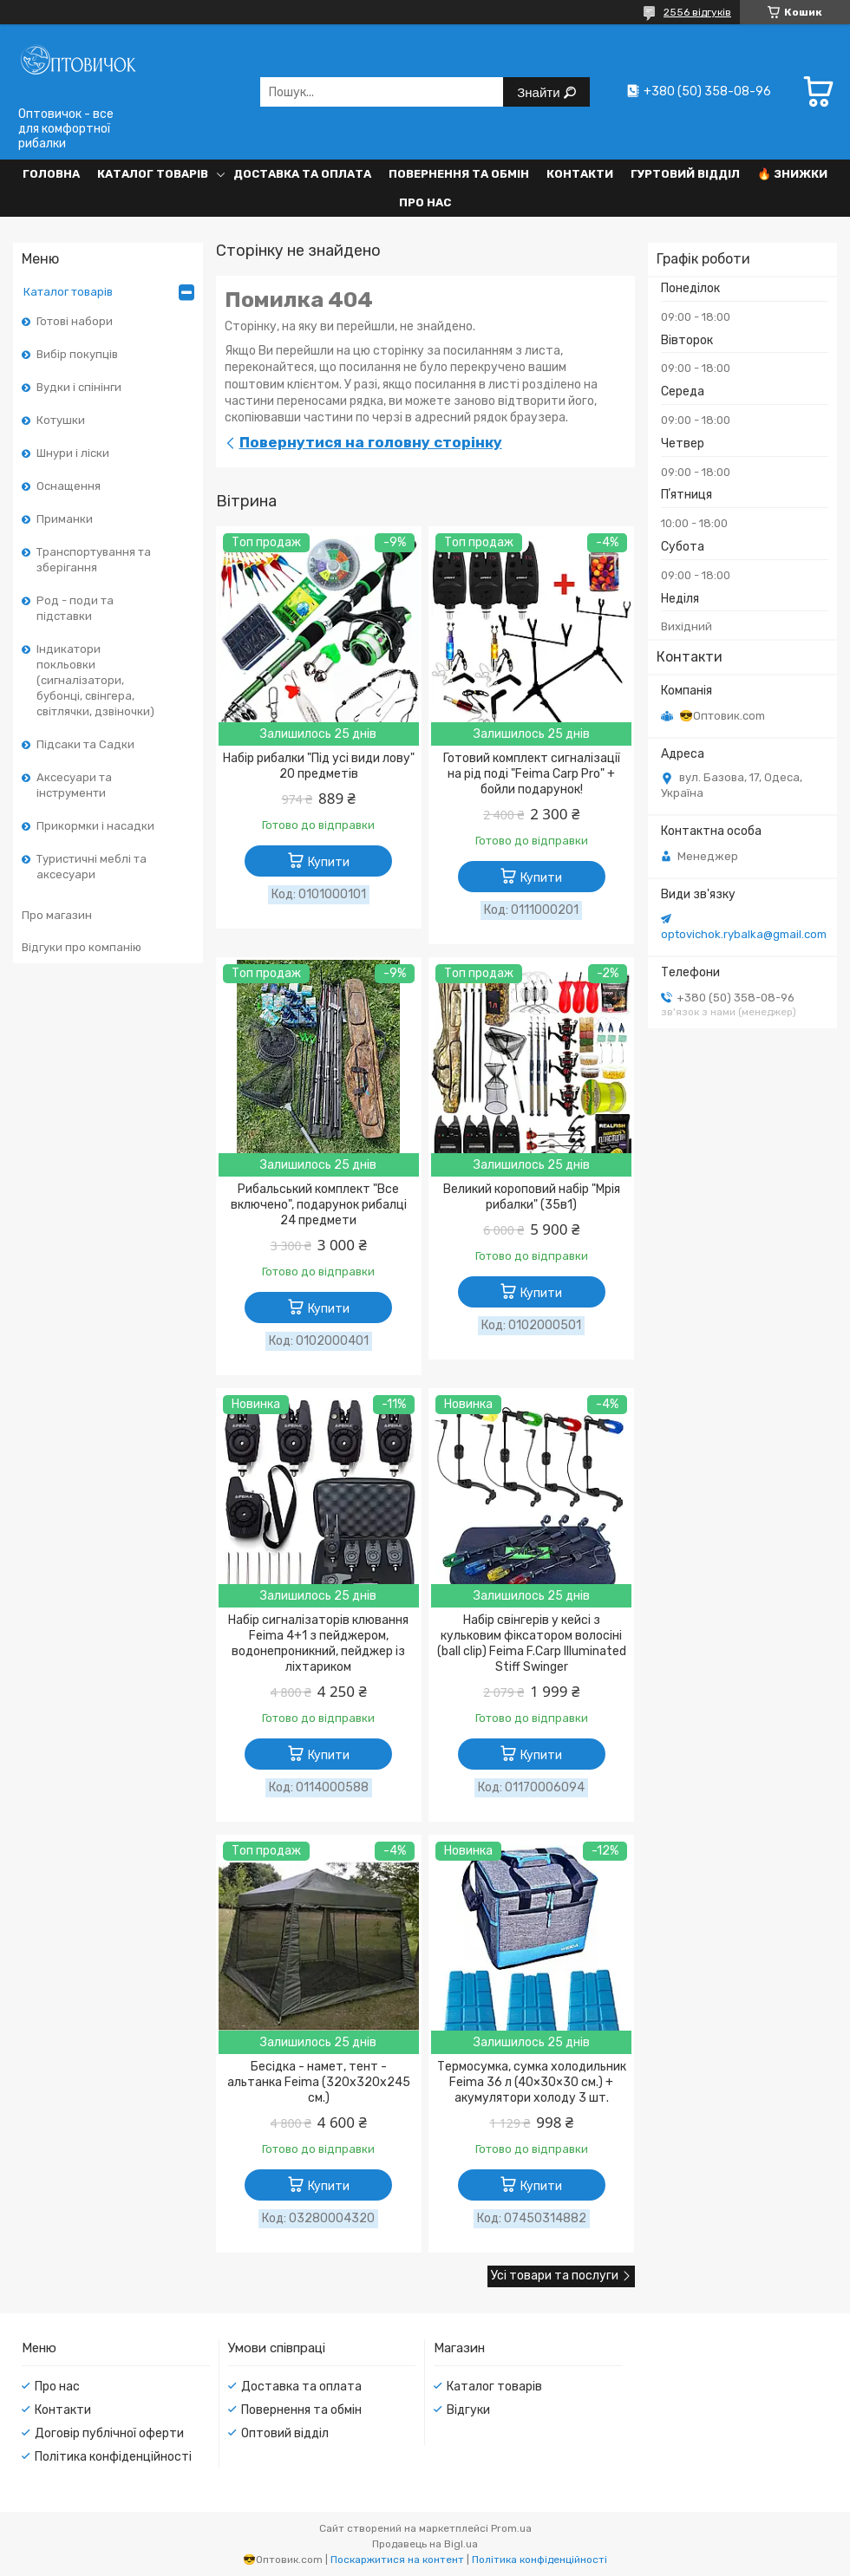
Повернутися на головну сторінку (370, 442)
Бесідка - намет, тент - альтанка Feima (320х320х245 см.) (318, 2082)
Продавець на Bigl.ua (425, 2544)
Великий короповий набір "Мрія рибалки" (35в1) (531, 1197)
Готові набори (74, 321)
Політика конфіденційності (113, 2456)
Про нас (425, 202)
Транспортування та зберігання (93, 559)
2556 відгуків (697, 12)
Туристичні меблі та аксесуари (91, 866)
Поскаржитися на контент (397, 2559)
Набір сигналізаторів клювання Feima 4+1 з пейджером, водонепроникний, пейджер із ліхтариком (318, 1643)
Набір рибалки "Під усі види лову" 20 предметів (319, 766)
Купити (329, 862)
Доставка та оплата (302, 173)
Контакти (579, 173)
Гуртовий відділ (685, 173)
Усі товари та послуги (554, 2275)
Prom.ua (511, 2528)
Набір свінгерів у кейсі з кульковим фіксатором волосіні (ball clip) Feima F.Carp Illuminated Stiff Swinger (531, 1643)
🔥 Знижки (792, 173)
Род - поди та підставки (75, 608)
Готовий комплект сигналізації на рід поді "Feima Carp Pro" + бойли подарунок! (531, 774)
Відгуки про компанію (81, 947)
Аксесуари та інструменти (74, 785)
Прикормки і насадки (95, 825)
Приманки (64, 518)
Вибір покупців (77, 354)
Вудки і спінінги (78, 387)
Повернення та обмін (459, 173)
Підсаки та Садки (85, 744)
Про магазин (57, 915)
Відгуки (468, 2410)
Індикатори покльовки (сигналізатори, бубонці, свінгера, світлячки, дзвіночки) (95, 680)
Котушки (60, 420)
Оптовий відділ (285, 2433)
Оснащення (68, 485)
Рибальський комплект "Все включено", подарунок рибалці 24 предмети (319, 1205)
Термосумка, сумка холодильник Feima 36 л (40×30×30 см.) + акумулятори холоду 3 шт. (531, 2082)
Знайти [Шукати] (540, 92)
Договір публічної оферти (109, 2433)
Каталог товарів (152, 173)
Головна (51, 173)
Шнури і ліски (72, 453)
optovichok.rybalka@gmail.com (744, 934)
